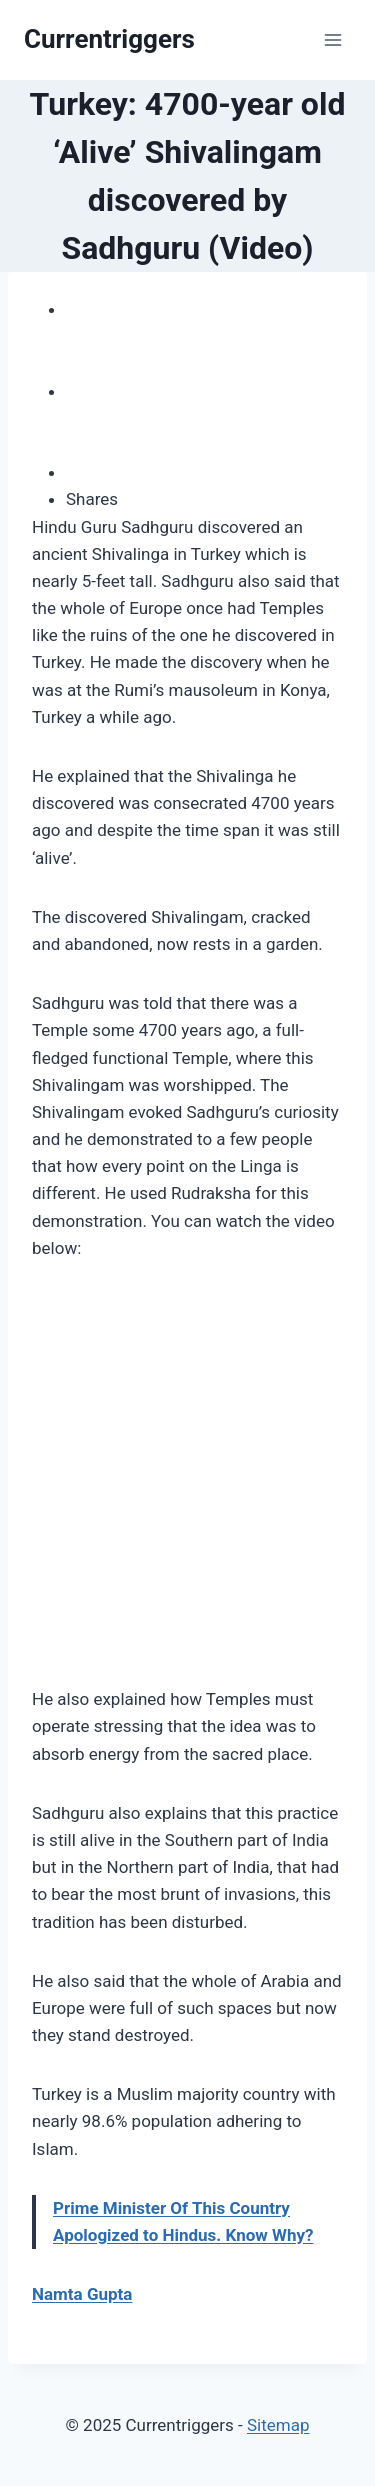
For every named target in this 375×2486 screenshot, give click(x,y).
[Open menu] (332, 39)
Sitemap (278, 2425)
